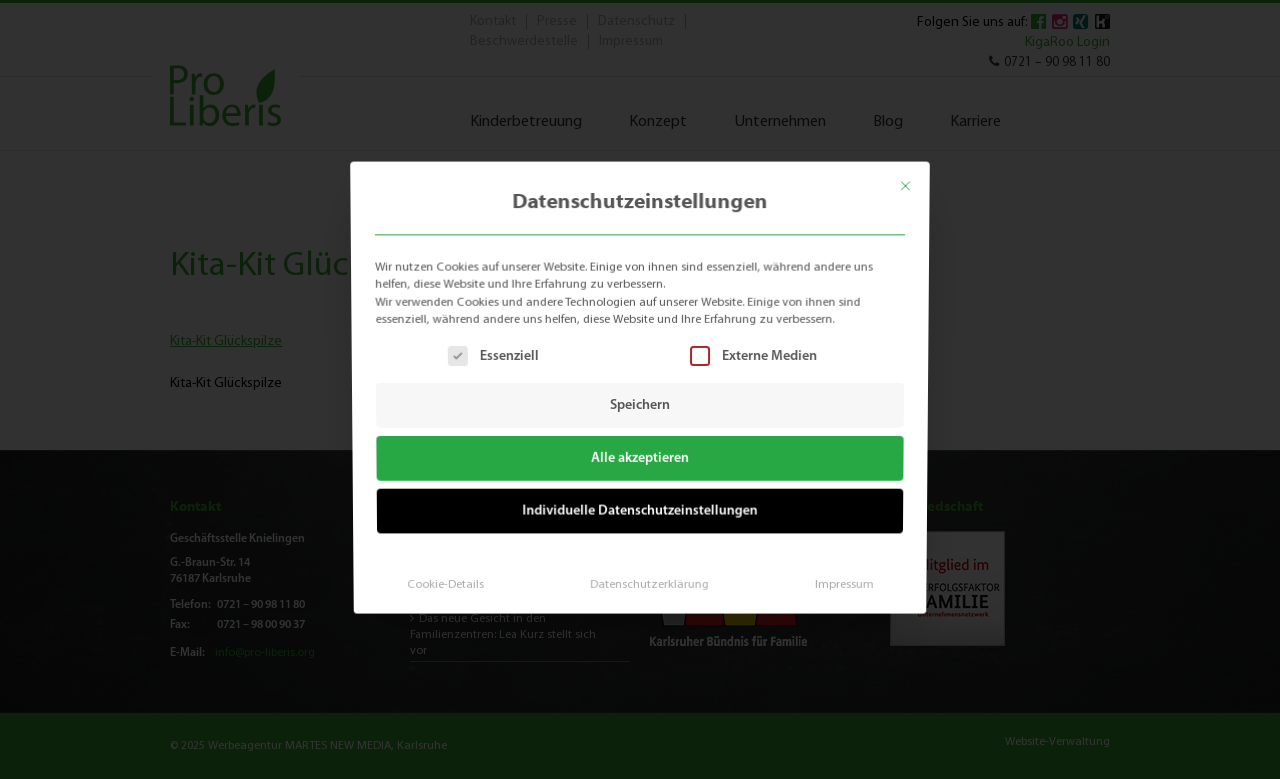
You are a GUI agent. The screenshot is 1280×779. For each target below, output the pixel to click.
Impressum (836, 577)
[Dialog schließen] (915, 179)
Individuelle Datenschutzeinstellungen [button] (640, 508)
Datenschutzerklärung (648, 577)
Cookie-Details (451, 577)
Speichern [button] (640, 405)
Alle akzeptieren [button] (640, 457)
